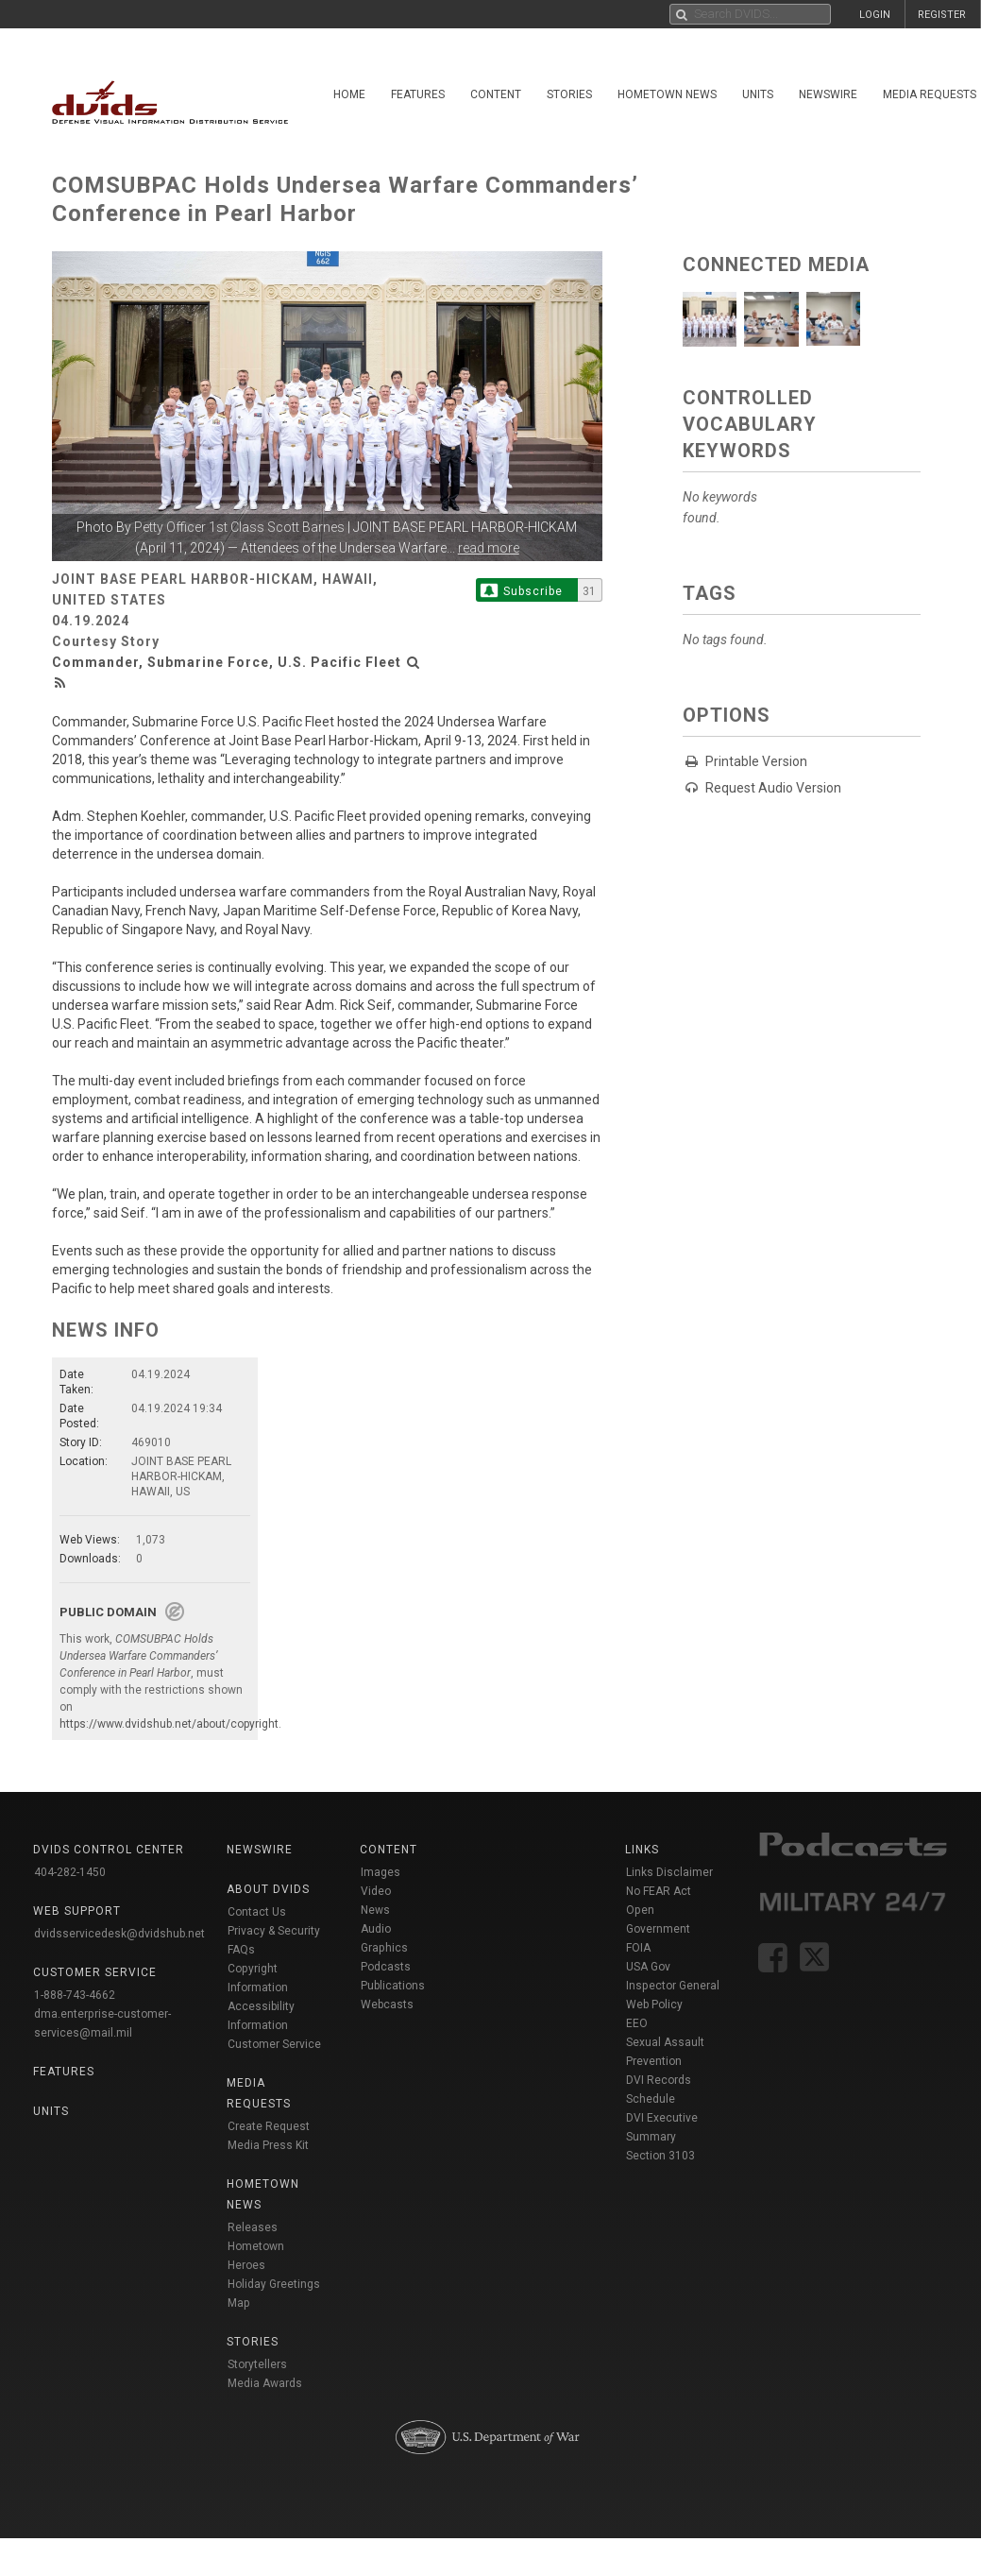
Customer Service (274, 2044)
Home (349, 94)
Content (495, 94)
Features (418, 94)
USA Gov (648, 1966)
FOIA (638, 1947)
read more (488, 547)
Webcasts (387, 2004)
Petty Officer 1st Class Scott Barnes (239, 527)
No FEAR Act (658, 1891)
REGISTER (942, 15)
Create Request (269, 2126)
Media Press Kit (268, 2145)
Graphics (384, 1947)
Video (376, 1891)
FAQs (241, 1949)
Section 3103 (660, 2155)
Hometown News (667, 94)
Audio (376, 1929)
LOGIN (874, 15)
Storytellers (257, 2364)
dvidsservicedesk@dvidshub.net (119, 1933)
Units (757, 94)
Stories (569, 94)
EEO (637, 2023)
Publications (393, 1985)
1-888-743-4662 (74, 1995)
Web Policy (654, 2004)
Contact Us (257, 1912)
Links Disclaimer (669, 1872)
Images (380, 1872)
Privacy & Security (274, 1930)
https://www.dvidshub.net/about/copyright (169, 1724)
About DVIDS (268, 1889)
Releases (253, 2227)
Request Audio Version (773, 787)
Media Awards (265, 2383)
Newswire (828, 94)
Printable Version (756, 761)
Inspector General (672, 1985)
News (375, 1910)
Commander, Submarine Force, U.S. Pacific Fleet (226, 662)
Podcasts (386, 1966)
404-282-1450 (70, 1872)
